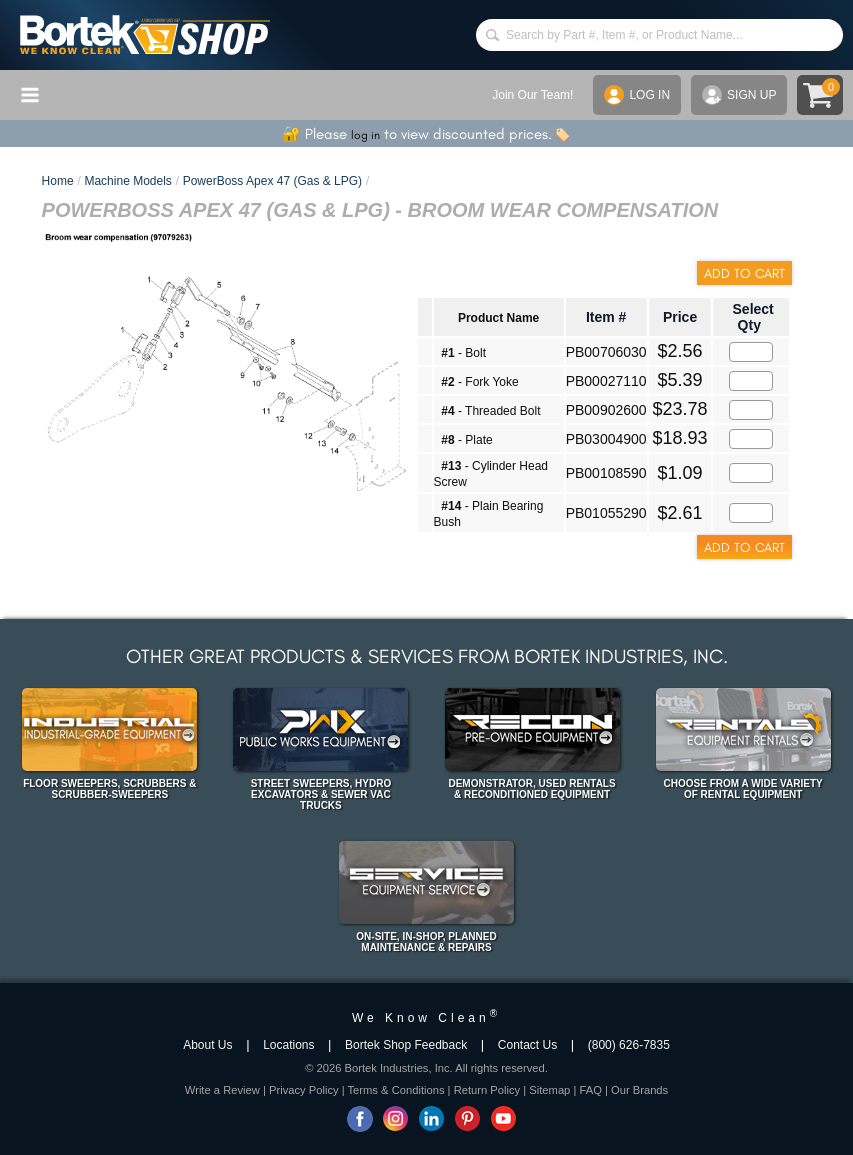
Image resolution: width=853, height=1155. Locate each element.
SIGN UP (739, 95)
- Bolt (463, 353)
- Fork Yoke (479, 382)
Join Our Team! (532, 95)
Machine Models (127, 181)
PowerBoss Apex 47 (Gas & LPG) (272, 181)
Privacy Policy (304, 1090)
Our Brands (639, 1090)
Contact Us (527, 1045)
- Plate (466, 440)
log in (365, 135)
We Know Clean (426, 1018)
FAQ (590, 1090)
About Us (207, 1045)
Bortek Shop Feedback (406, 1045)
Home (58, 181)
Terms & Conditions (396, 1090)
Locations (288, 1045)
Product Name (498, 318)
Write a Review (222, 1090)
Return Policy (487, 1090)
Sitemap (549, 1090)
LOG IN (637, 95)
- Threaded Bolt (490, 411)
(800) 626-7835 (629, 1045)
